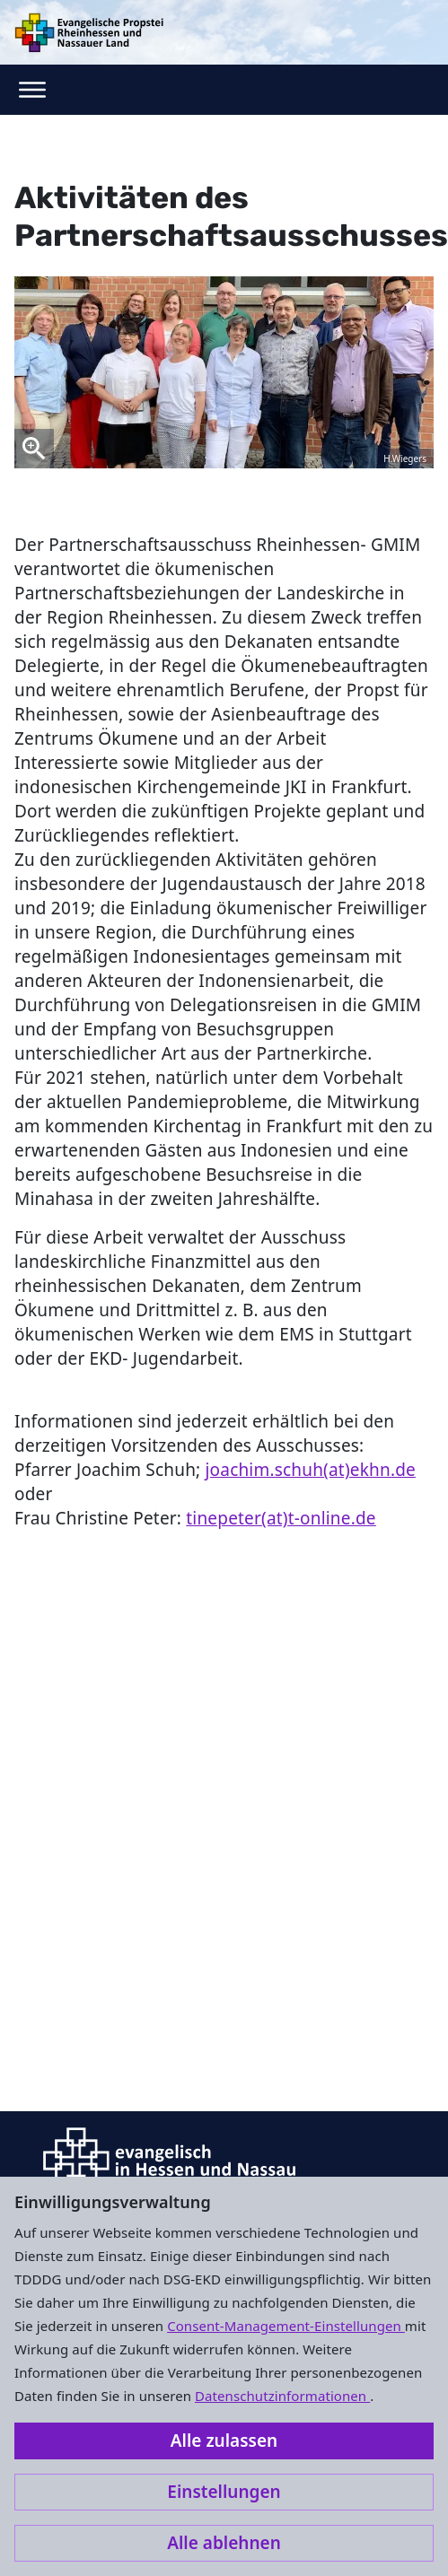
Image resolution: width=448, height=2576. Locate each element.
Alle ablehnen (224, 2542)
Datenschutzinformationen (282, 2396)
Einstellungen (223, 2491)
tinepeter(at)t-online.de (281, 1518)
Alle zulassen (224, 2440)
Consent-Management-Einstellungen (286, 2326)
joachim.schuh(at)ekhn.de (311, 1469)
